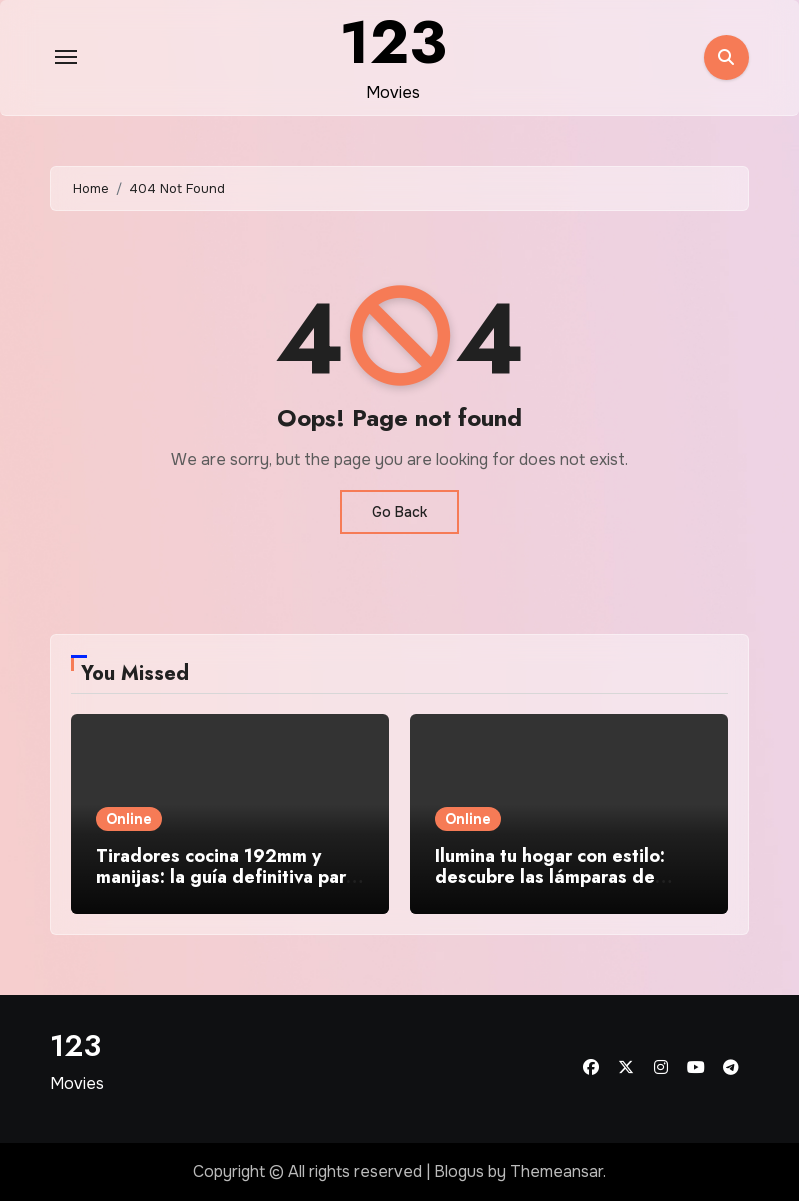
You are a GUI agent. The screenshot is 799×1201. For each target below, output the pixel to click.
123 (75, 1045)
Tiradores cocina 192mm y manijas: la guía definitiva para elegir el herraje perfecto (226, 877)
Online (129, 819)
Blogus (459, 1171)
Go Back (399, 512)
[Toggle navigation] (66, 57)
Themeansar (556, 1171)
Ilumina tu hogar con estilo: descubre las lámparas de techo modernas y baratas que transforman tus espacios (564, 888)
